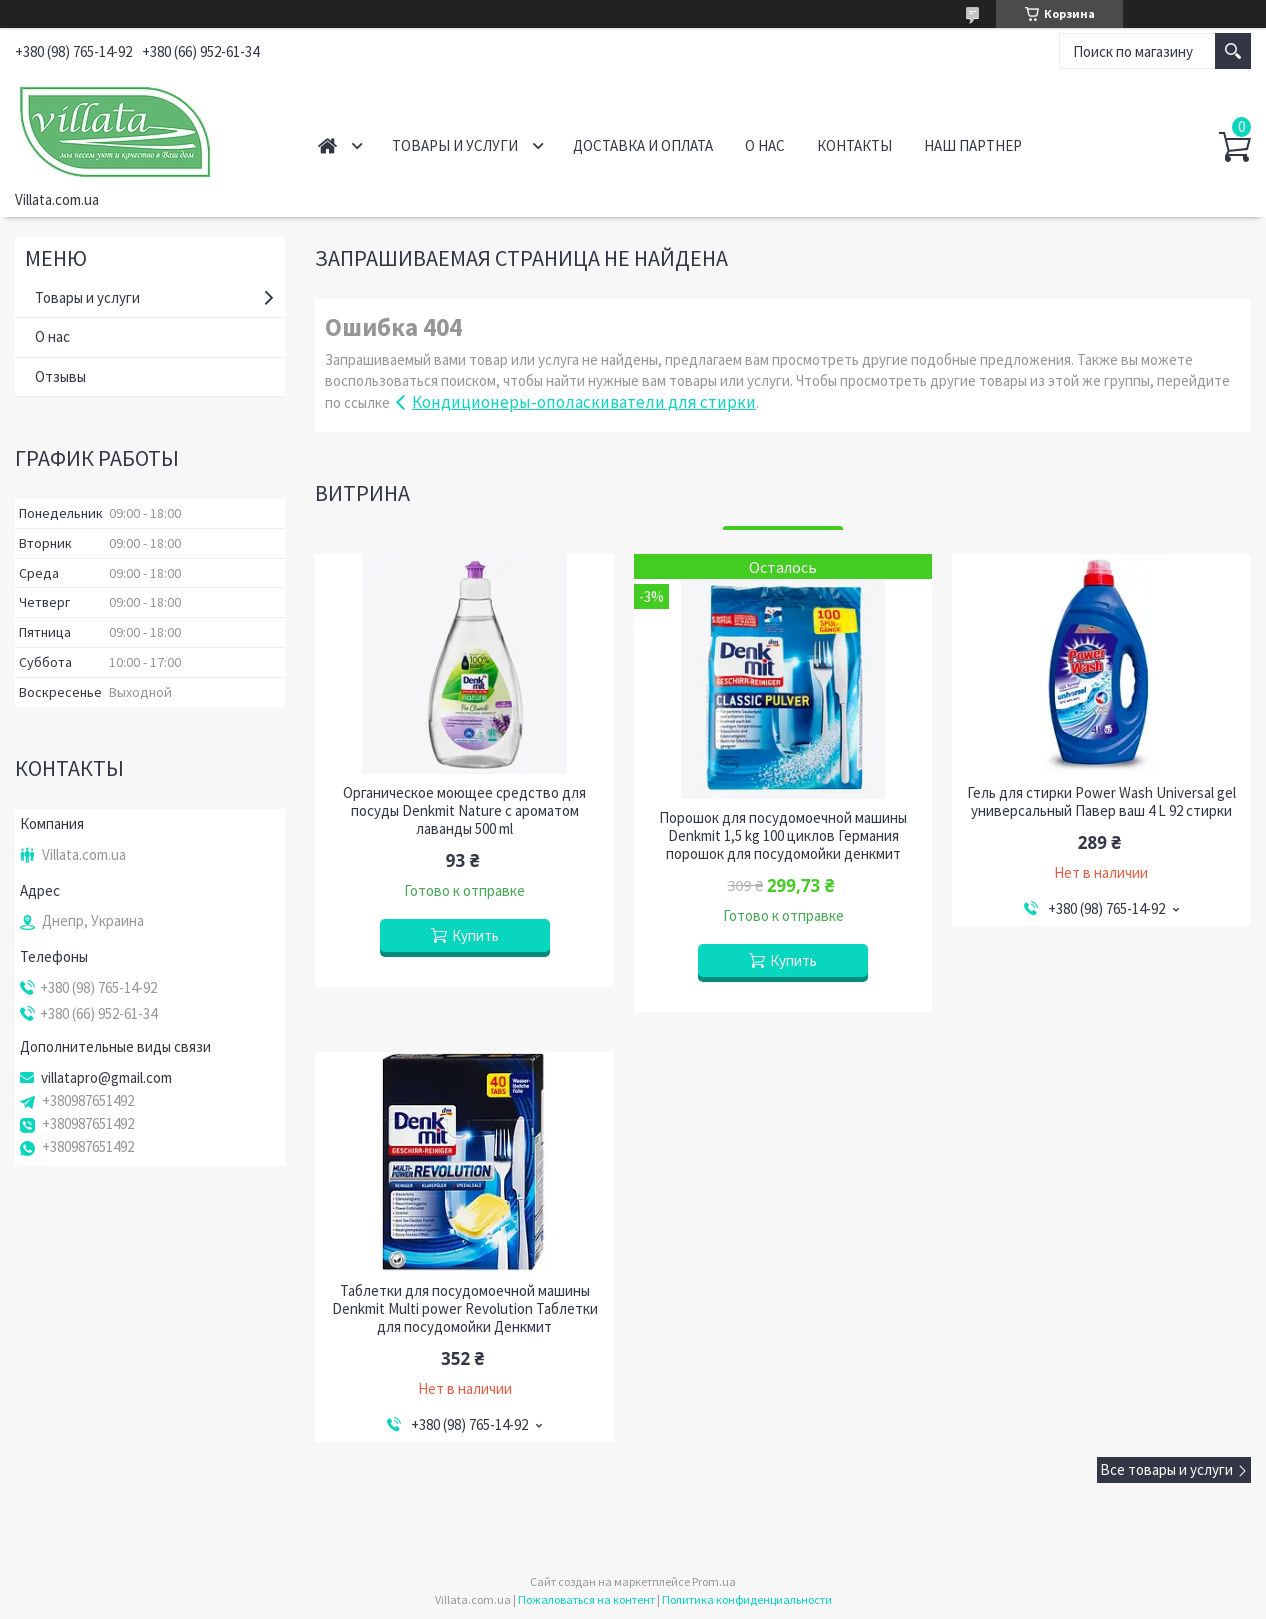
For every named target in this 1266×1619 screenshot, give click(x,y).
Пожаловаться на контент (586, 1599)
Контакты (854, 145)
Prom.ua (714, 1581)
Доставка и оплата (643, 145)
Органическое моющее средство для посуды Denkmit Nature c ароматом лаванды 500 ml (464, 811)
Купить (475, 935)
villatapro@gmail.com (106, 1078)
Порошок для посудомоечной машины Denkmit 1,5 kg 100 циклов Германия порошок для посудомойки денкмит (783, 836)
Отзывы (60, 376)
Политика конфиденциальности (747, 1599)
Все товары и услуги (1166, 1469)
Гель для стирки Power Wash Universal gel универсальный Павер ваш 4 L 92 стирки (1101, 802)
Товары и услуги (455, 145)
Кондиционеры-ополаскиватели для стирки (584, 402)
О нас (765, 145)
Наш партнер (973, 145)
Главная (327, 145)
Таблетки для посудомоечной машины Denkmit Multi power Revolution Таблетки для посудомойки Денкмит (465, 1309)
